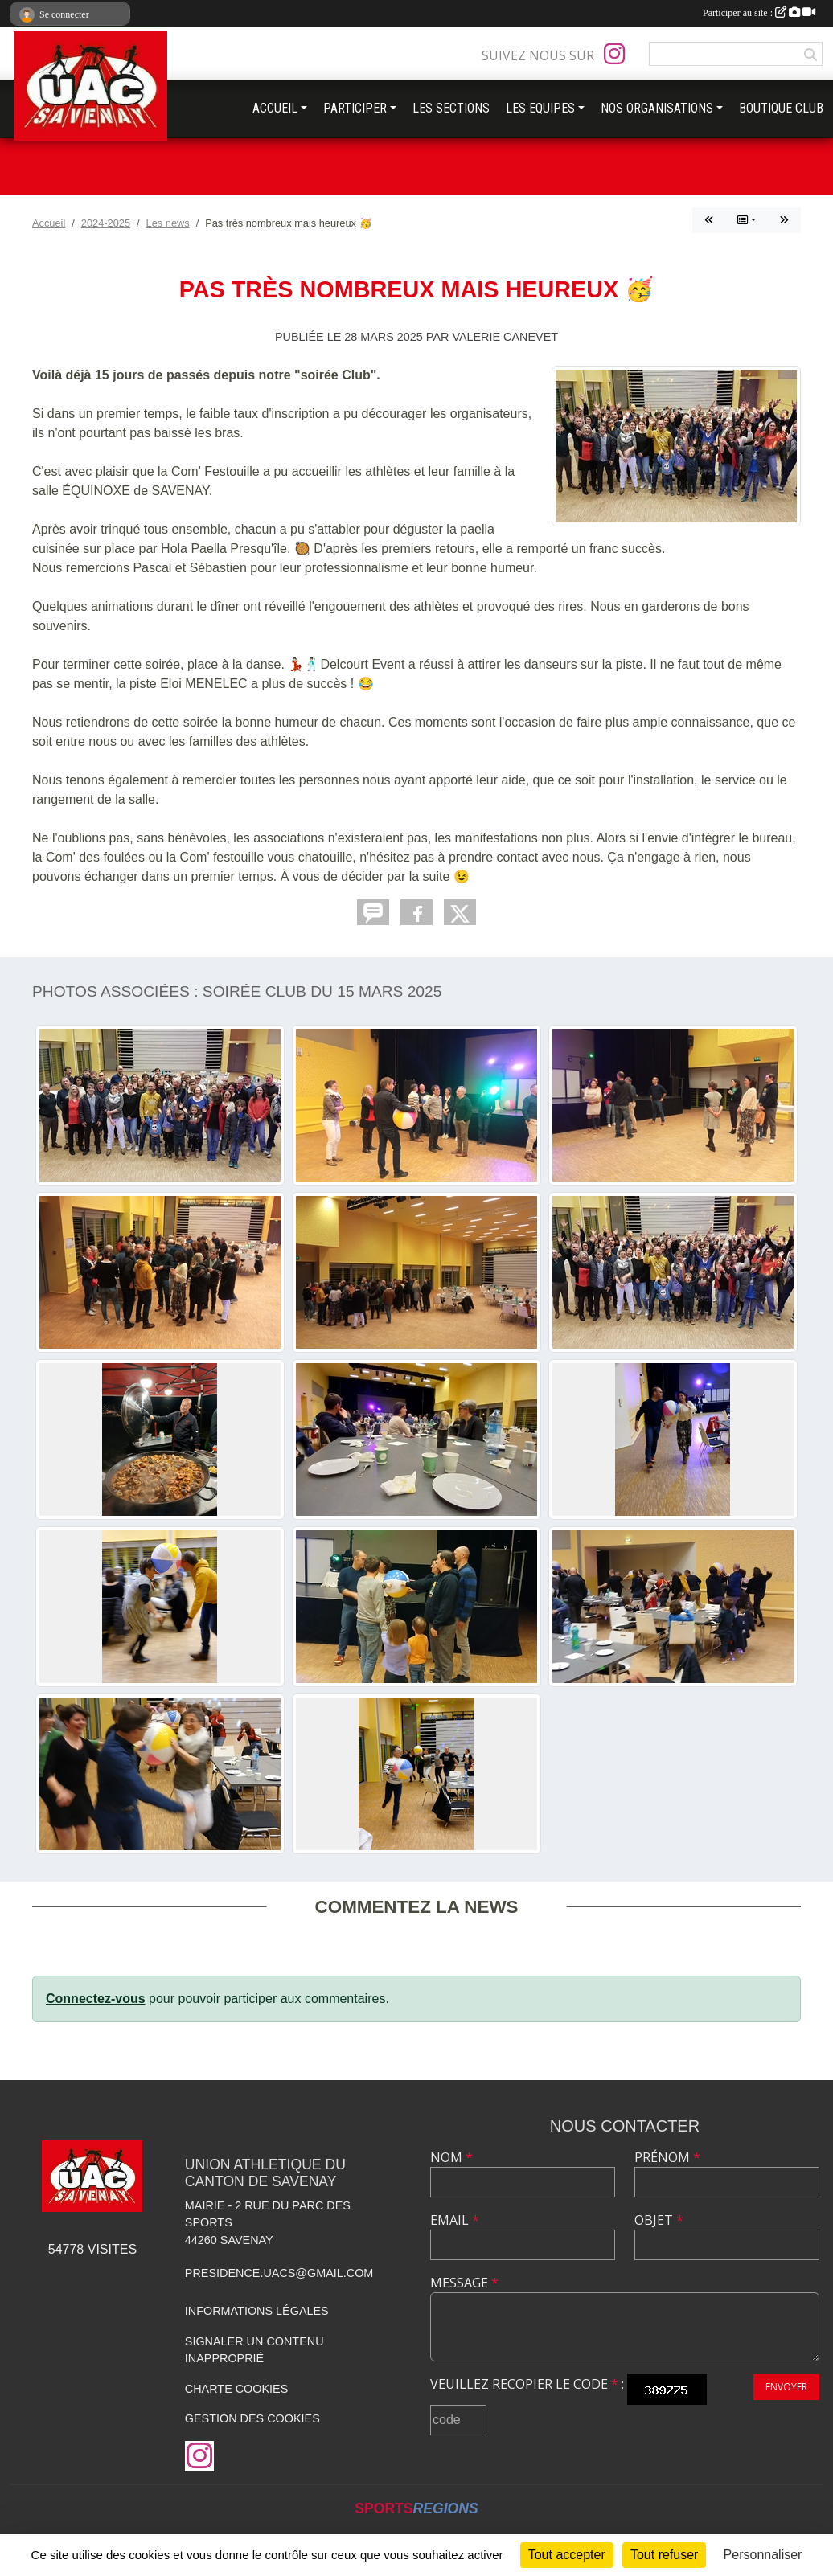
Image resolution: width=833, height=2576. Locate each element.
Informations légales (257, 2310)
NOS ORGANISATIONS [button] (657, 108)
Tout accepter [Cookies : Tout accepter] (566, 2555)
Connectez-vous (96, 1998)
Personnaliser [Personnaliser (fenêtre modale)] (763, 2555)
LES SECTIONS (451, 108)
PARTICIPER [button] (355, 108)
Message (464, 2282)
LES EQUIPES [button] (540, 108)
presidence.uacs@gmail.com (279, 2273)
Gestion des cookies (252, 2418)
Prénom (667, 2157)
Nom (451, 2157)
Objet (658, 2220)
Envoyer (786, 2387)
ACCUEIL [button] (275, 108)
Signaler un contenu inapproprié (254, 2350)
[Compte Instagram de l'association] (614, 54)
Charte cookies (236, 2388)
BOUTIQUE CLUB (781, 108)
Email (454, 2220)
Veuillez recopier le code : (527, 2384)
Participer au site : (759, 12)
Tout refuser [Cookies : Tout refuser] (664, 2555)
